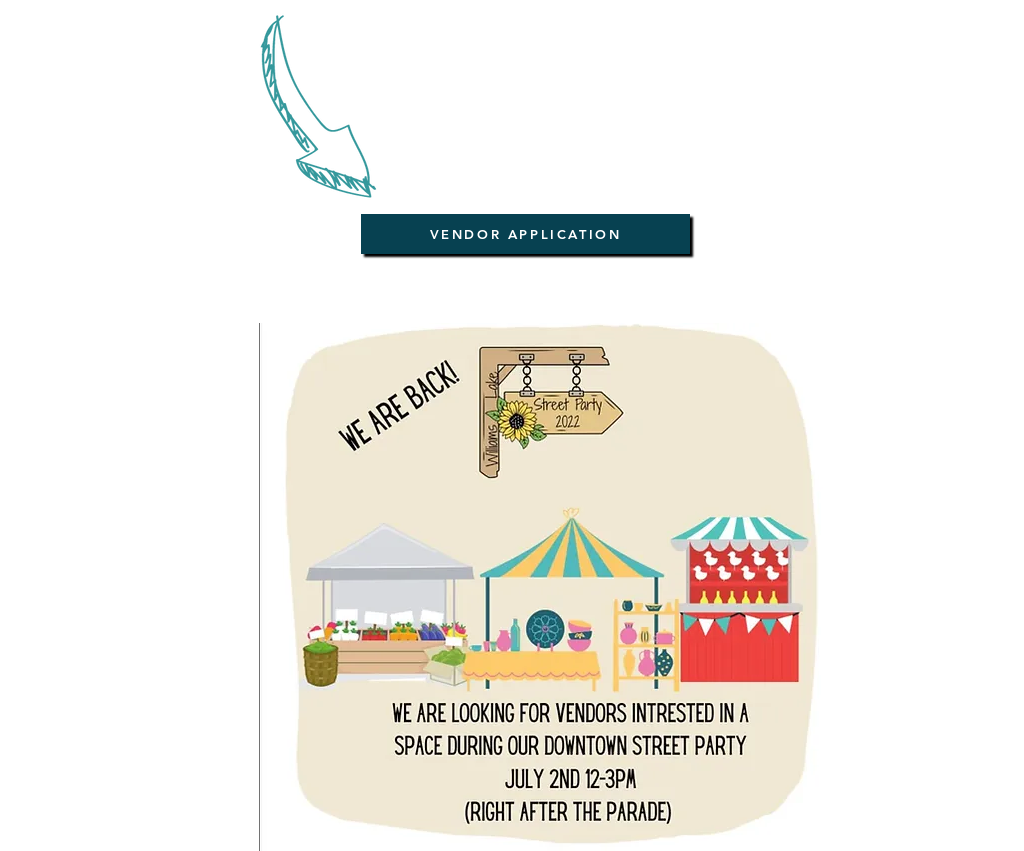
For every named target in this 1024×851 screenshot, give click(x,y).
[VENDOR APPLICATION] (525, 234)
